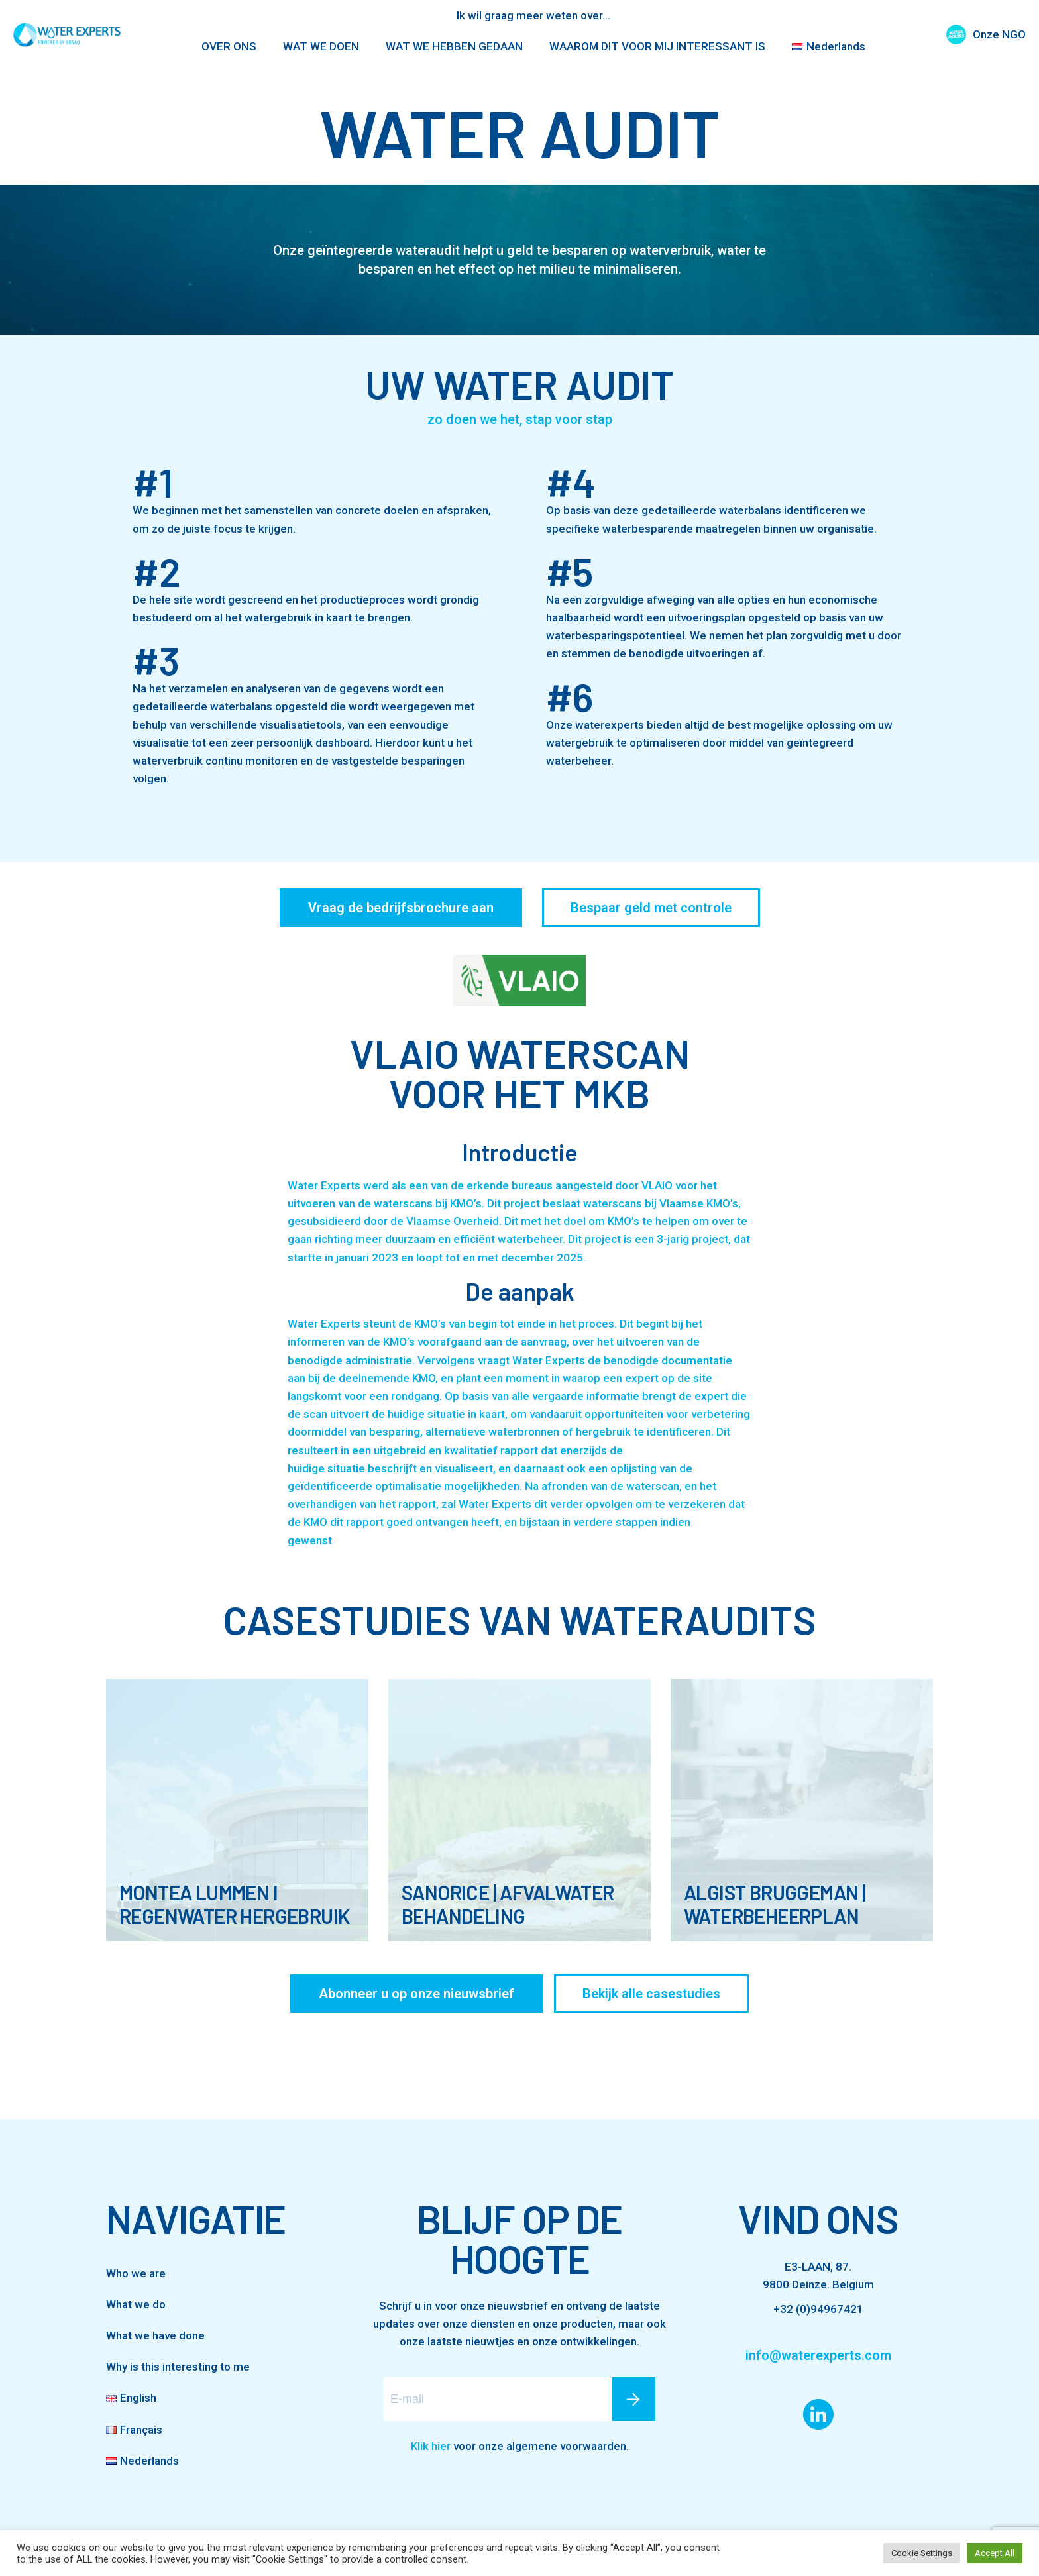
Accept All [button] (994, 2553)
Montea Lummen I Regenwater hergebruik (234, 1904)
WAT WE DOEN (321, 46)
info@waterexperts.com (818, 2355)
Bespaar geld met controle (651, 908)
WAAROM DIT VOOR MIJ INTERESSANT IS (657, 46)
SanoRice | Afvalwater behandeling (508, 1904)
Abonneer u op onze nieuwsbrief (416, 1994)
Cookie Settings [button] (921, 2553)
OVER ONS (228, 46)
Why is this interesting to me (178, 2366)
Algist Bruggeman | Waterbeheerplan (774, 1904)
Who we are (136, 2273)
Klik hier (431, 2446)
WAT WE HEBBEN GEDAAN (454, 46)
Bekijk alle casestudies (651, 1994)
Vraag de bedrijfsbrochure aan (401, 908)
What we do (136, 2304)
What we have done (155, 2335)
